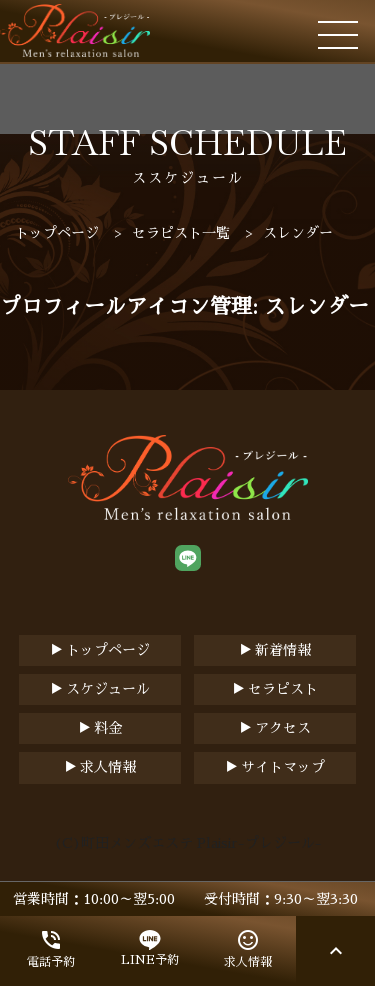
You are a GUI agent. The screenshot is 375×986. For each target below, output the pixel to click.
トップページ (108, 650)
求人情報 (108, 767)
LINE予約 (150, 948)
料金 (108, 728)
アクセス (283, 728)
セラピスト (283, 689)
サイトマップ (283, 767)
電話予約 (50, 948)
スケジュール (108, 689)
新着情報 (283, 650)
